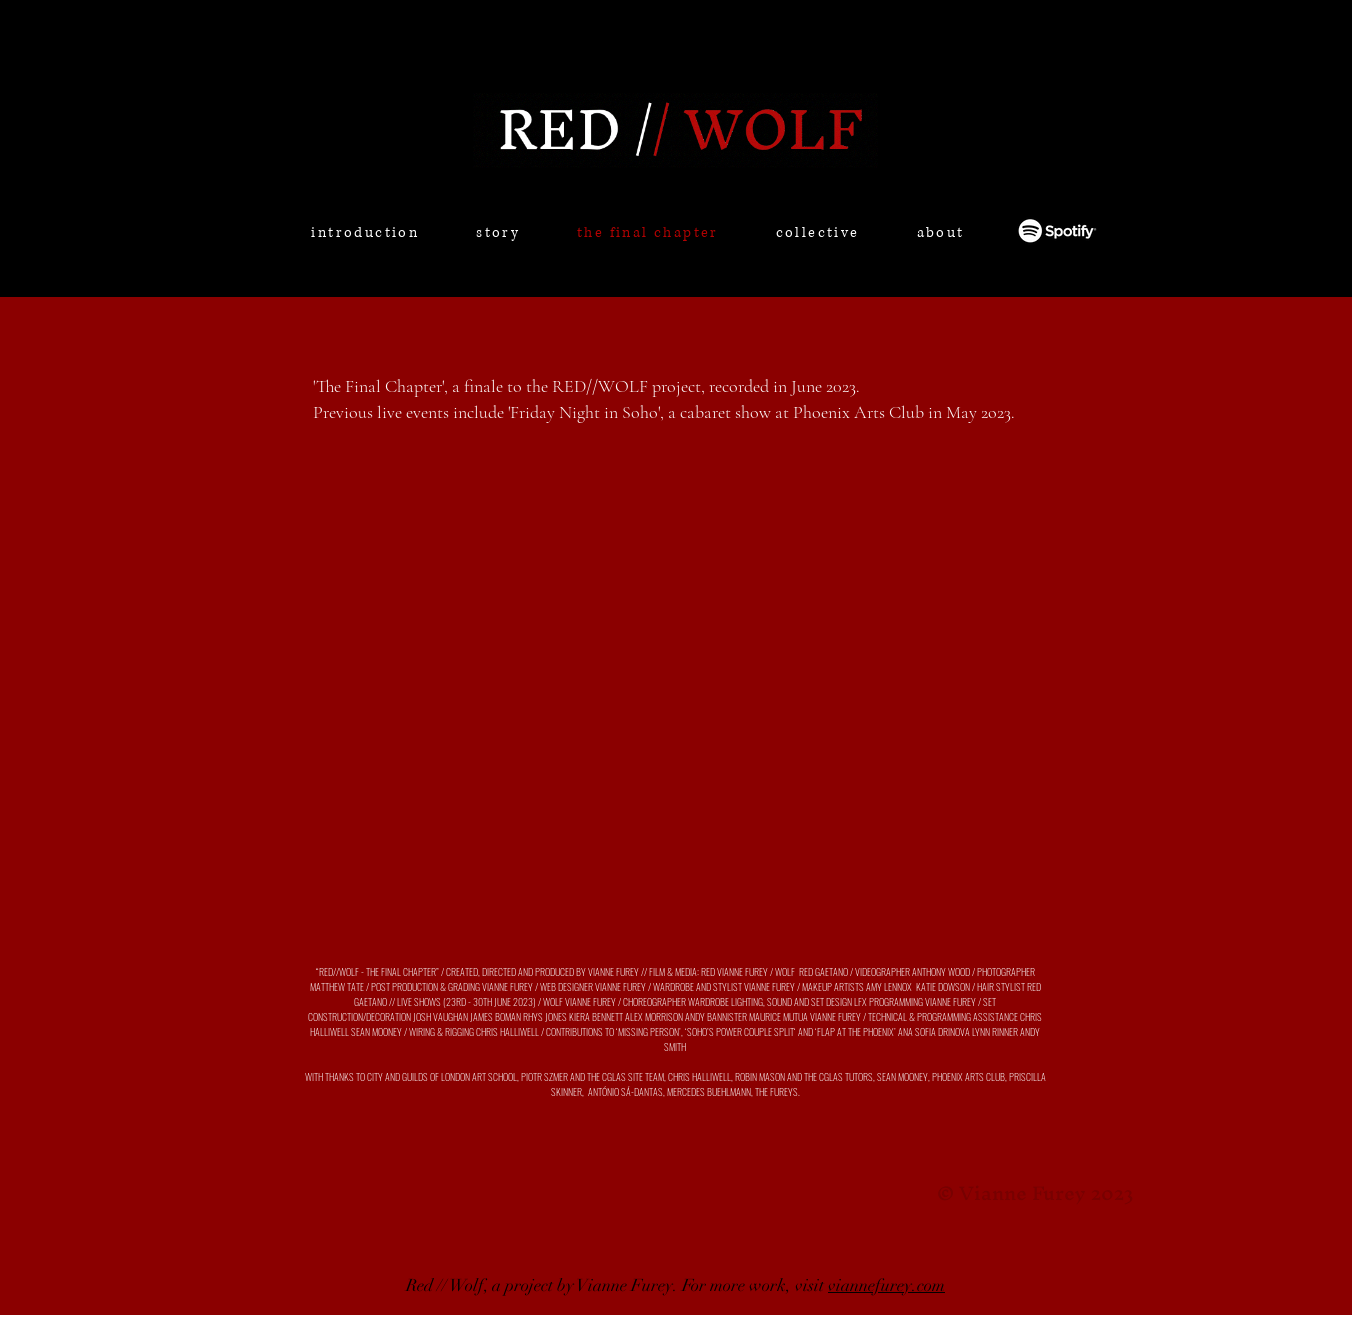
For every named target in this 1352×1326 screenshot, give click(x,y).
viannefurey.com (886, 1285)
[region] (486, 265)
